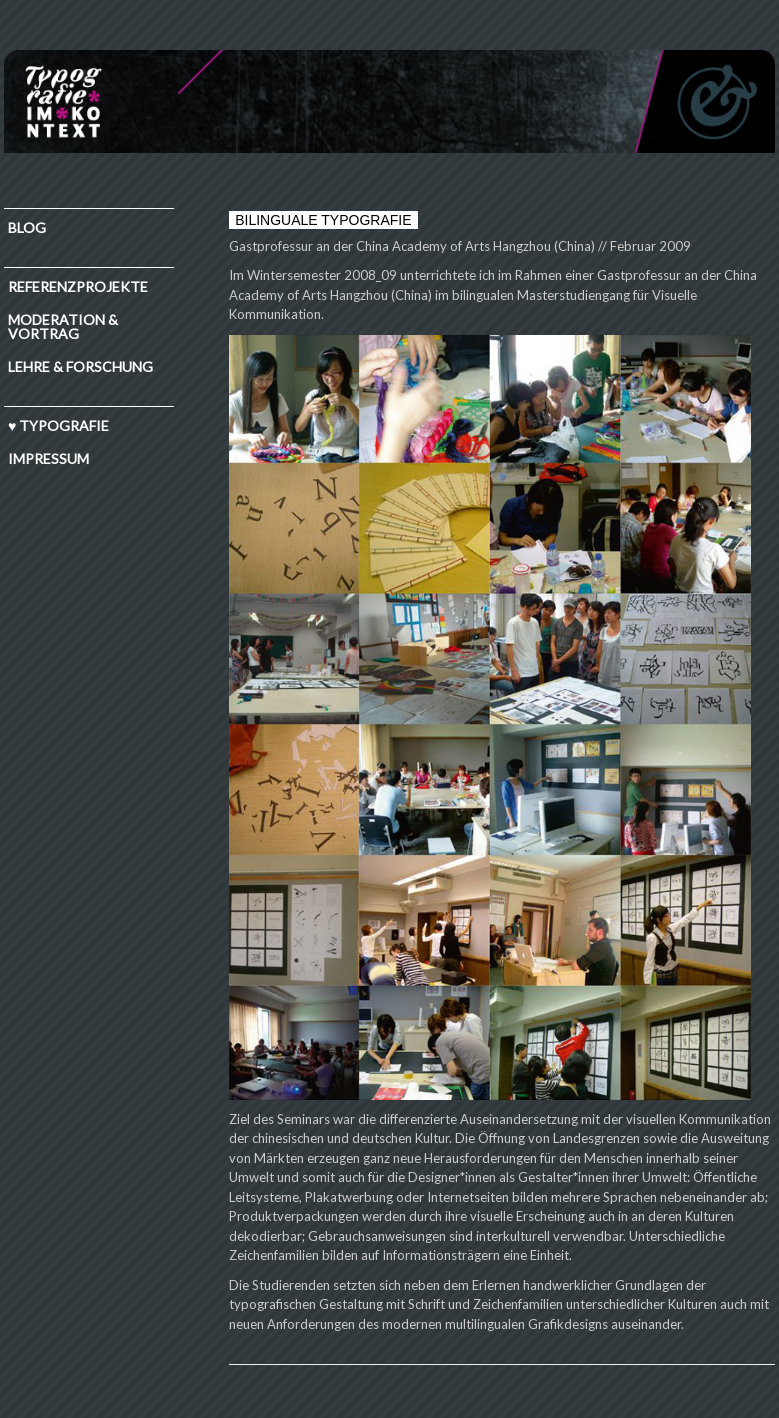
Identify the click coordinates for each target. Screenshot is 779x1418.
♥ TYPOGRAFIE (58, 425)
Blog (27, 227)
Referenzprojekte (78, 286)
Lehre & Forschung (80, 366)
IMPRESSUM (48, 458)
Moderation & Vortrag (63, 326)
